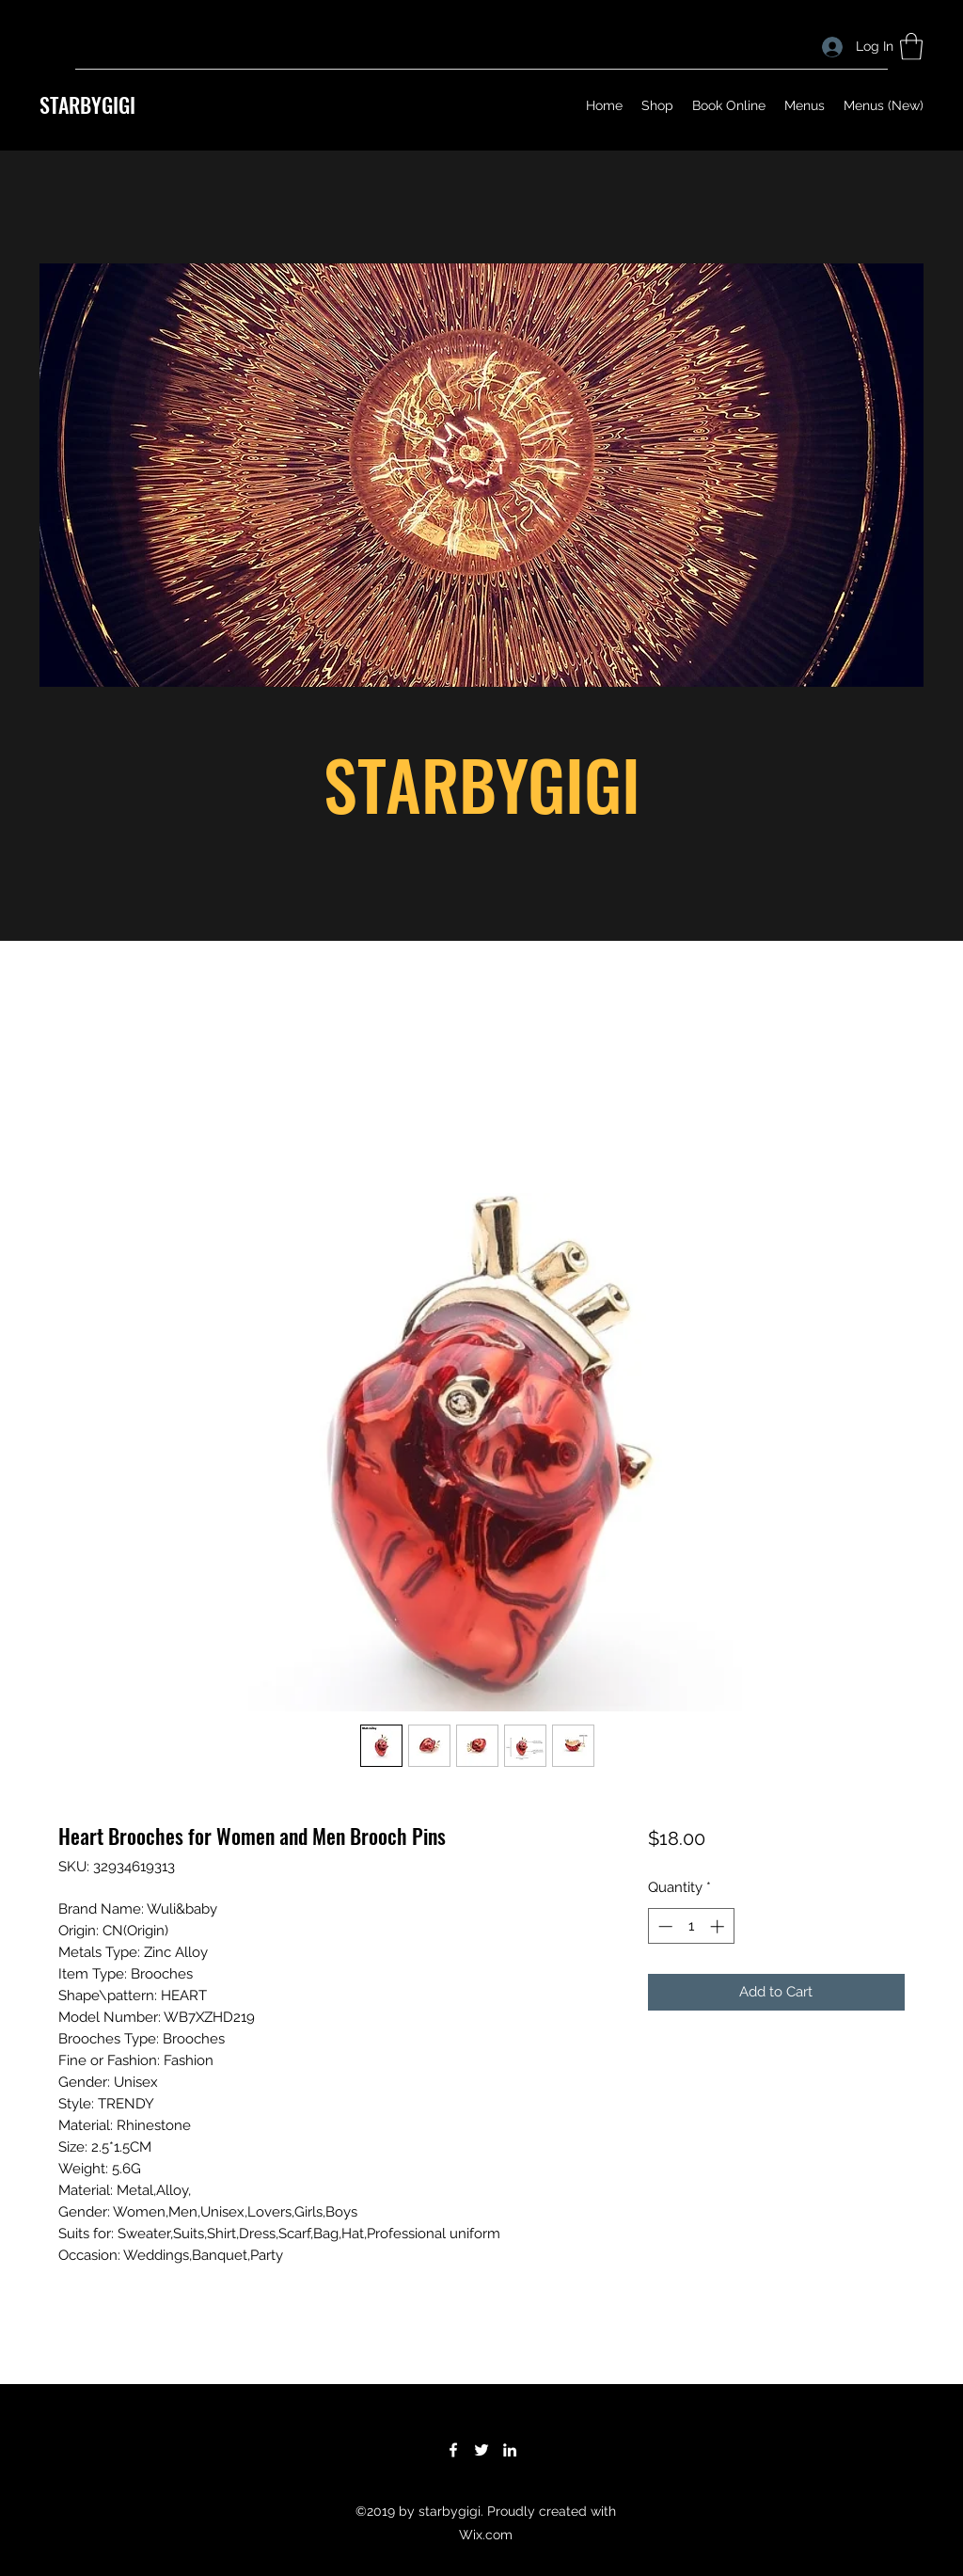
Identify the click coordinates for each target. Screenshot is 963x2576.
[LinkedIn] (509, 2450)
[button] (911, 46)
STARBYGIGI (87, 104)
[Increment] (719, 1926)
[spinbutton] (690, 1926)
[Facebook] (453, 2450)
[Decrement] (663, 1926)
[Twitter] (481, 2450)
